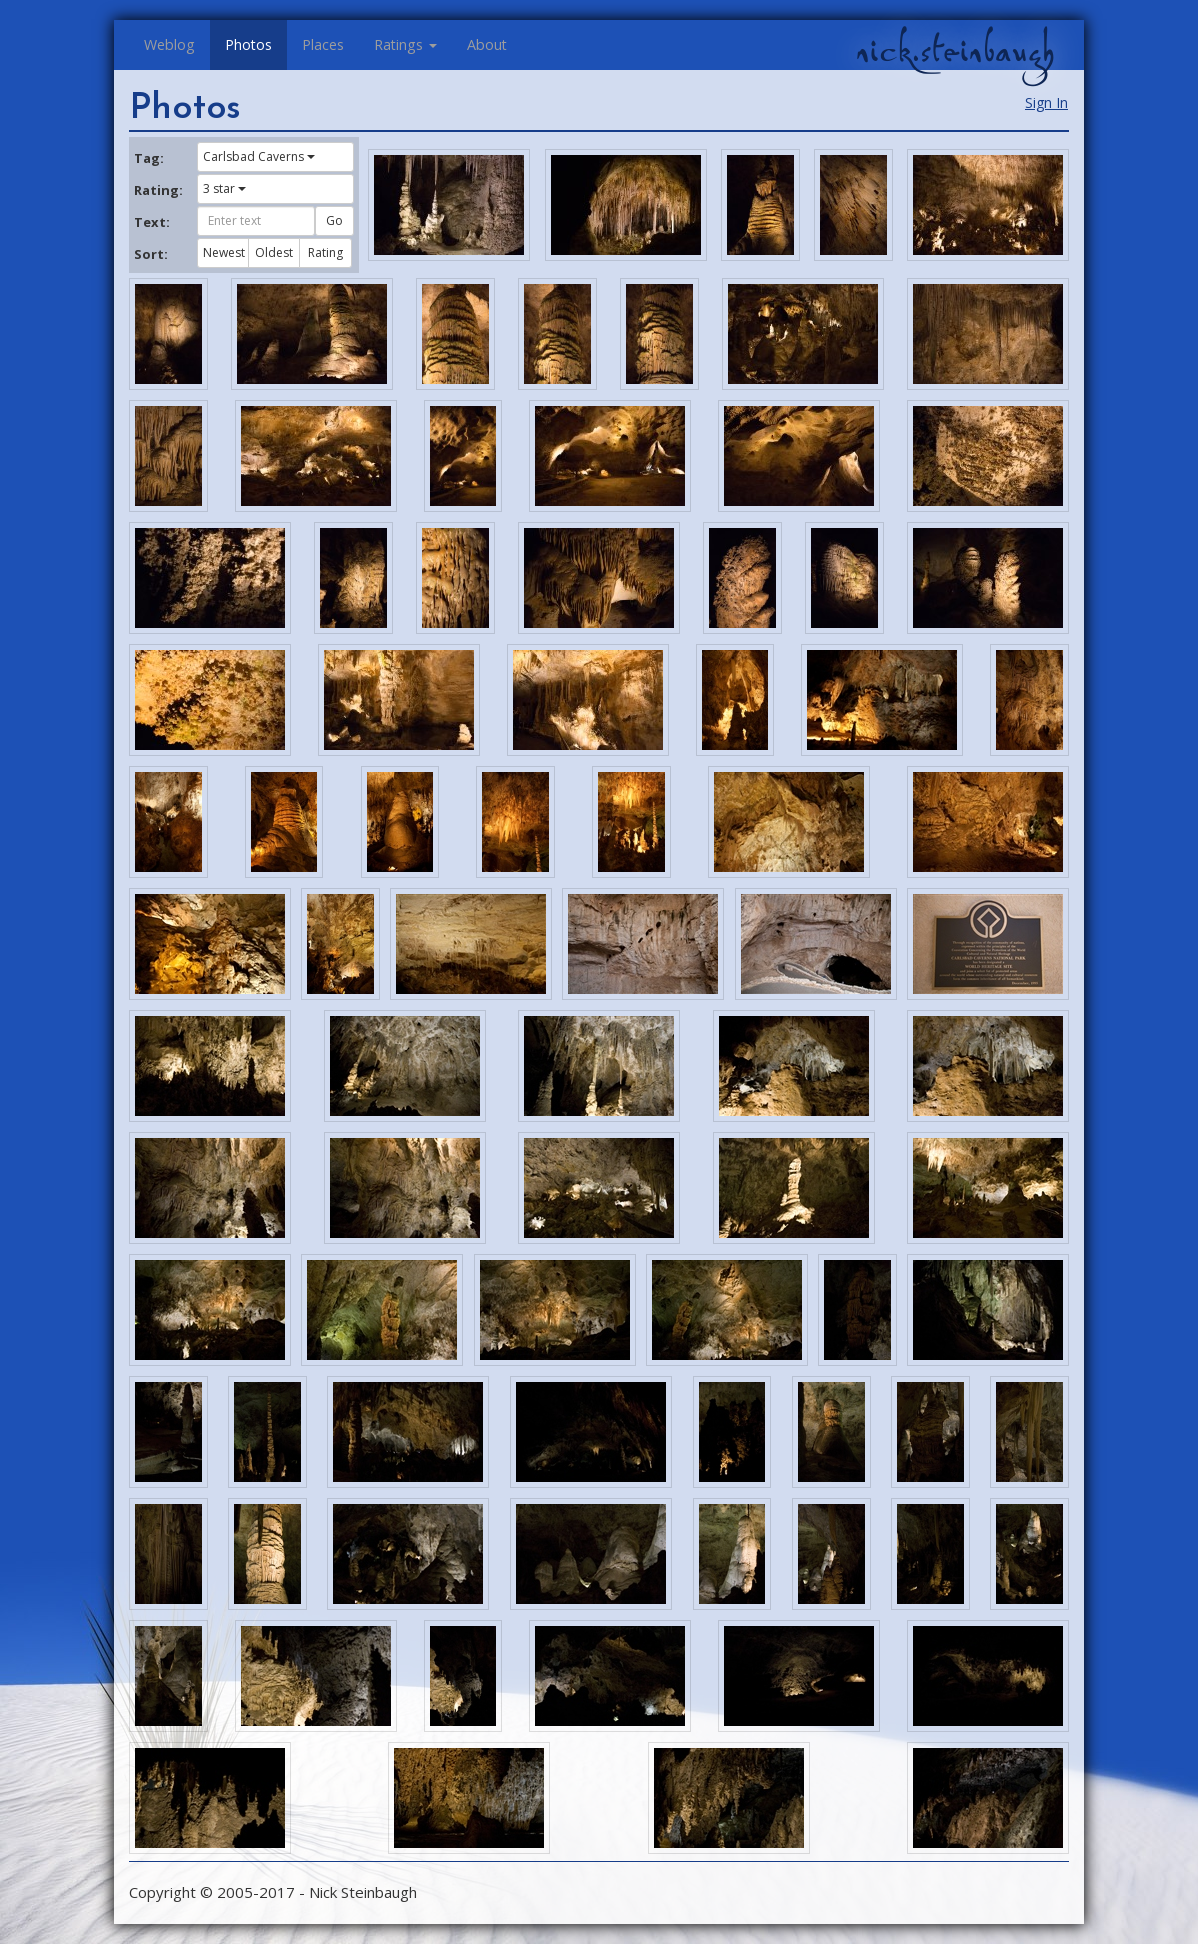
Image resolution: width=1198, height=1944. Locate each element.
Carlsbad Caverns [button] (259, 156)
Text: (152, 222)
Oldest (274, 252)
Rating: (158, 190)
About (487, 44)
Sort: (151, 254)
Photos (248, 44)
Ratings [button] (405, 44)
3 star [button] (224, 188)
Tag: (149, 158)
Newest (224, 252)
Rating (325, 252)
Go (334, 220)
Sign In (1046, 102)
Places (323, 44)
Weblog (169, 44)
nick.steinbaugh (955, 51)
